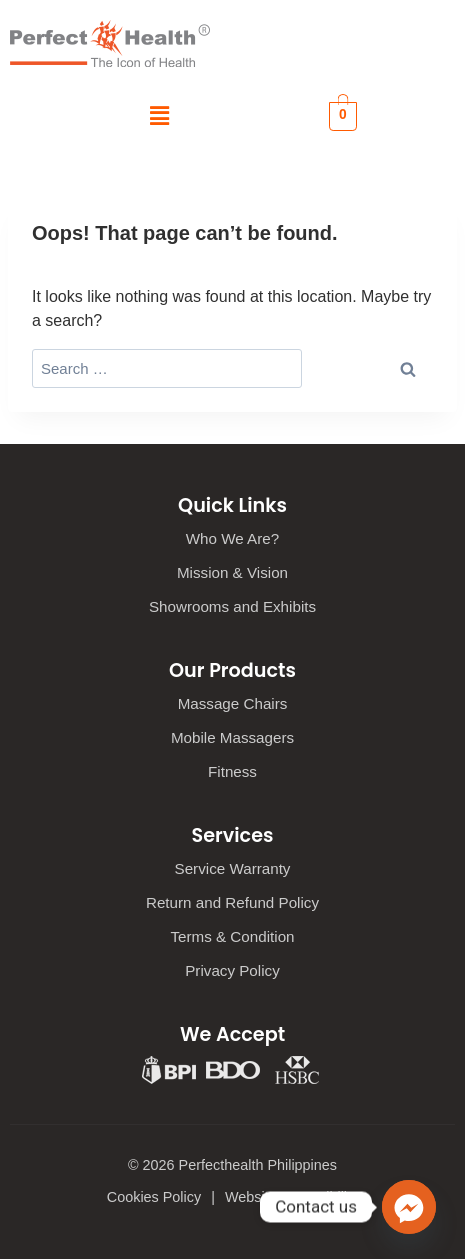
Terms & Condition (232, 936)
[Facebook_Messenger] (409, 1207)
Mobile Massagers (232, 737)
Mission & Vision (232, 572)
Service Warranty (233, 868)
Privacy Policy (232, 970)
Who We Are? (232, 538)
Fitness (232, 771)
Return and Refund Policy (232, 902)
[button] (159, 116)
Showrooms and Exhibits (232, 606)
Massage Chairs (233, 703)
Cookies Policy (154, 1197)
